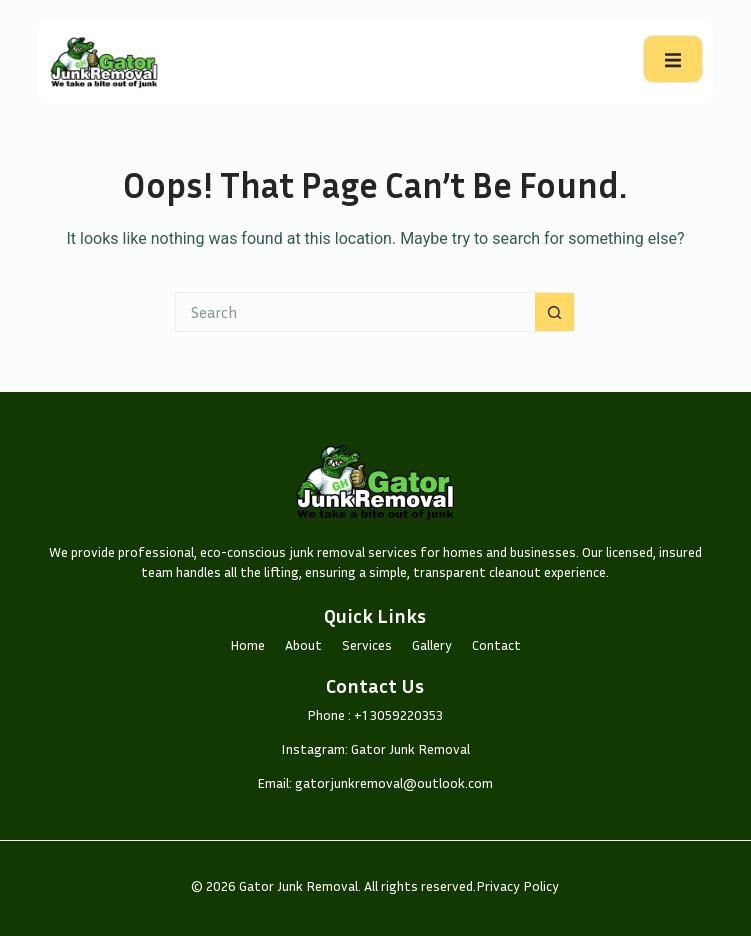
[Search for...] (355, 312)
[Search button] (555, 312)
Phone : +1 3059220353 (375, 714)
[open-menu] (673, 59)
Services (367, 644)
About (303, 644)
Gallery (432, 644)
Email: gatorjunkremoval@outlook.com (375, 782)
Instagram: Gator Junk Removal (375, 748)
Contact (496, 644)
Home (247, 644)
